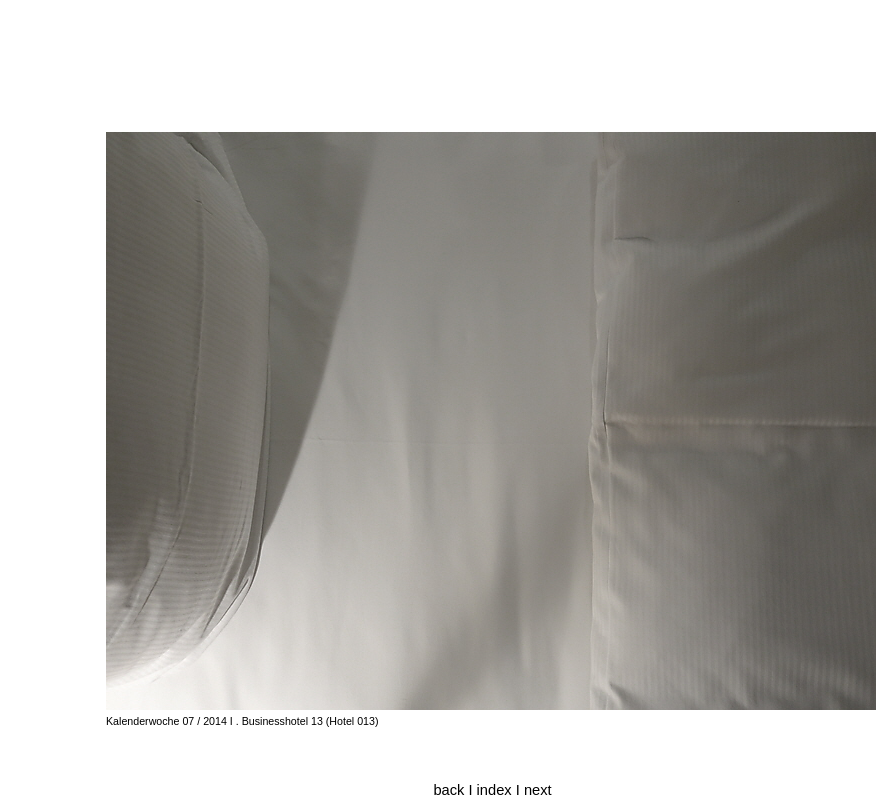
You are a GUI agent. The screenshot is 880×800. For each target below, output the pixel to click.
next (538, 790)
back (448, 790)
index (496, 790)
